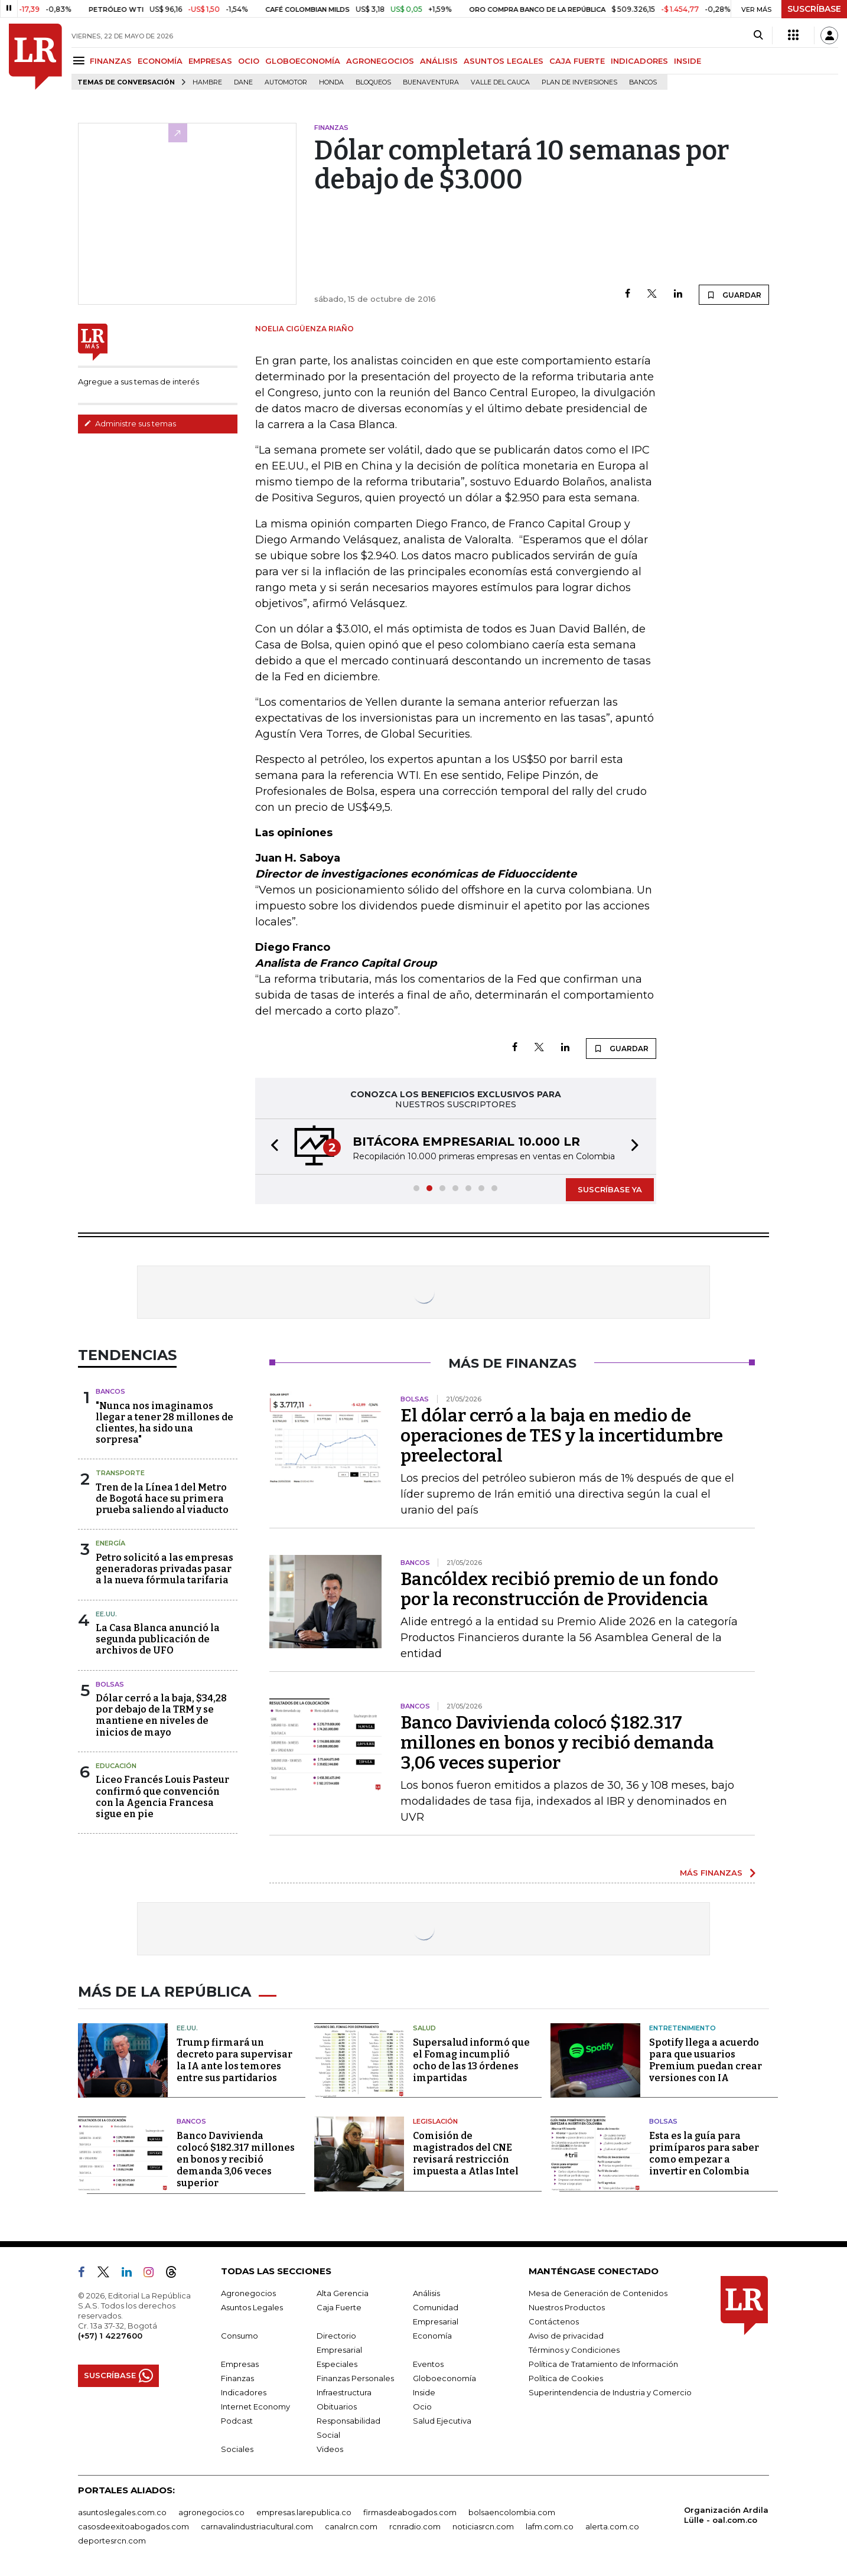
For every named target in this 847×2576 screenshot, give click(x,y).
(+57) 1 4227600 (110, 2335)
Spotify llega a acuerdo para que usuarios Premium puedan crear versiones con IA (705, 2060)
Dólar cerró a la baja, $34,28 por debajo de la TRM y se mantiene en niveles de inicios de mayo (161, 1715)
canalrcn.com (351, 2526)
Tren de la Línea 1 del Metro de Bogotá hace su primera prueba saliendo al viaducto (162, 1498)
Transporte (120, 1473)
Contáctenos (554, 2321)
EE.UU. (106, 1614)
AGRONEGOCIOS (380, 61)
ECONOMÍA (160, 61)
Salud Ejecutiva (442, 2420)
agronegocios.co (211, 2512)
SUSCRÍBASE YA (610, 1189)
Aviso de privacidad (566, 2335)
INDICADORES (639, 61)
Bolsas (110, 1684)
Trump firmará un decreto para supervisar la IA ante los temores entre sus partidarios (234, 2060)
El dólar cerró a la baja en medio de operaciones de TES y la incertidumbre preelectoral (561, 1435)
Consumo (239, 2335)
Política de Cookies (566, 2378)
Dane (243, 82)
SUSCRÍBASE (814, 9)
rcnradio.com (415, 2526)
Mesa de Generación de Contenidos (598, 2293)
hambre (207, 82)
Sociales (237, 2449)
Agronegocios (248, 2293)
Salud (424, 2028)
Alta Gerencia (343, 2293)
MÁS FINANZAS (711, 1872)
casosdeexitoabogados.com (133, 2526)
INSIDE (687, 61)
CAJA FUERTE (577, 61)
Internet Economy (255, 2406)
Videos (330, 2449)
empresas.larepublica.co (303, 2512)
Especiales (337, 2364)
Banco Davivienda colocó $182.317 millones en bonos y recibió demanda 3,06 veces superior (557, 1742)
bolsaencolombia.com (511, 2512)
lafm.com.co (550, 2526)
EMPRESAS (210, 61)
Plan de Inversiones (579, 82)
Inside (424, 2392)
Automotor (286, 82)
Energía (110, 1543)
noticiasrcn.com (483, 2526)
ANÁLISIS (439, 61)
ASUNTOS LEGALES (503, 61)
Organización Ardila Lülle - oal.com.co (726, 2515)
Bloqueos (373, 82)
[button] (271, 1146)
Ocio (422, 2406)
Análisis (426, 2293)
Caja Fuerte (339, 2307)
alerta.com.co (612, 2526)
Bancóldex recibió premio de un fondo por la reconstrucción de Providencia (559, 1589)
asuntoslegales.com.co (122, 2512)
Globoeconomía (444, 2378)
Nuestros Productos (567, 2307)
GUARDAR (733, 294)
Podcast (237, 2420)
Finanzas (237, 2378)
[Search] (758, 35)
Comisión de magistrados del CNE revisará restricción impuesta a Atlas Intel (466, 2153)
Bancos (643, 82)
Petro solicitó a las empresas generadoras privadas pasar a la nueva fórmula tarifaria (164, 1569)
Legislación (435, 2121)
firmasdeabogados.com (410, 2512)
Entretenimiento (682, 2028)
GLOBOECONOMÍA (302, 61)
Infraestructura (344, 2392)
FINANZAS (111, 61)
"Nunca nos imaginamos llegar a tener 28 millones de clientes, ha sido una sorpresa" (164, 1423)
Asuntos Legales (252, 2307)
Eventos (428, 2364)
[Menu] (80, 61)
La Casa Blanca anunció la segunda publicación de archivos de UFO (158, 1639)
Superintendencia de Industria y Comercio (610, 2392)
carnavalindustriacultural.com (257, 2526)
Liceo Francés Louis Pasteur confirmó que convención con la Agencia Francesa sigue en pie (162, 1796)
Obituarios (337, 2406)
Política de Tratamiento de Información (603, 2364)
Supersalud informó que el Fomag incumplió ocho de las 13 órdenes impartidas (471, 2060)
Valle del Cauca (500, 82)
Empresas (240, 2364)
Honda (331, 82)
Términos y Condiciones (574, 2350)
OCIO (248, 61)
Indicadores (243, 2392)
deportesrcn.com (112, 2540)
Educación (116, 1766)
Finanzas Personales (355, 2378)
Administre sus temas (130, 423)
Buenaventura (431, 82)
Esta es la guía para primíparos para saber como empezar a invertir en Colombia (704, 2153)
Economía (432, 2335)
